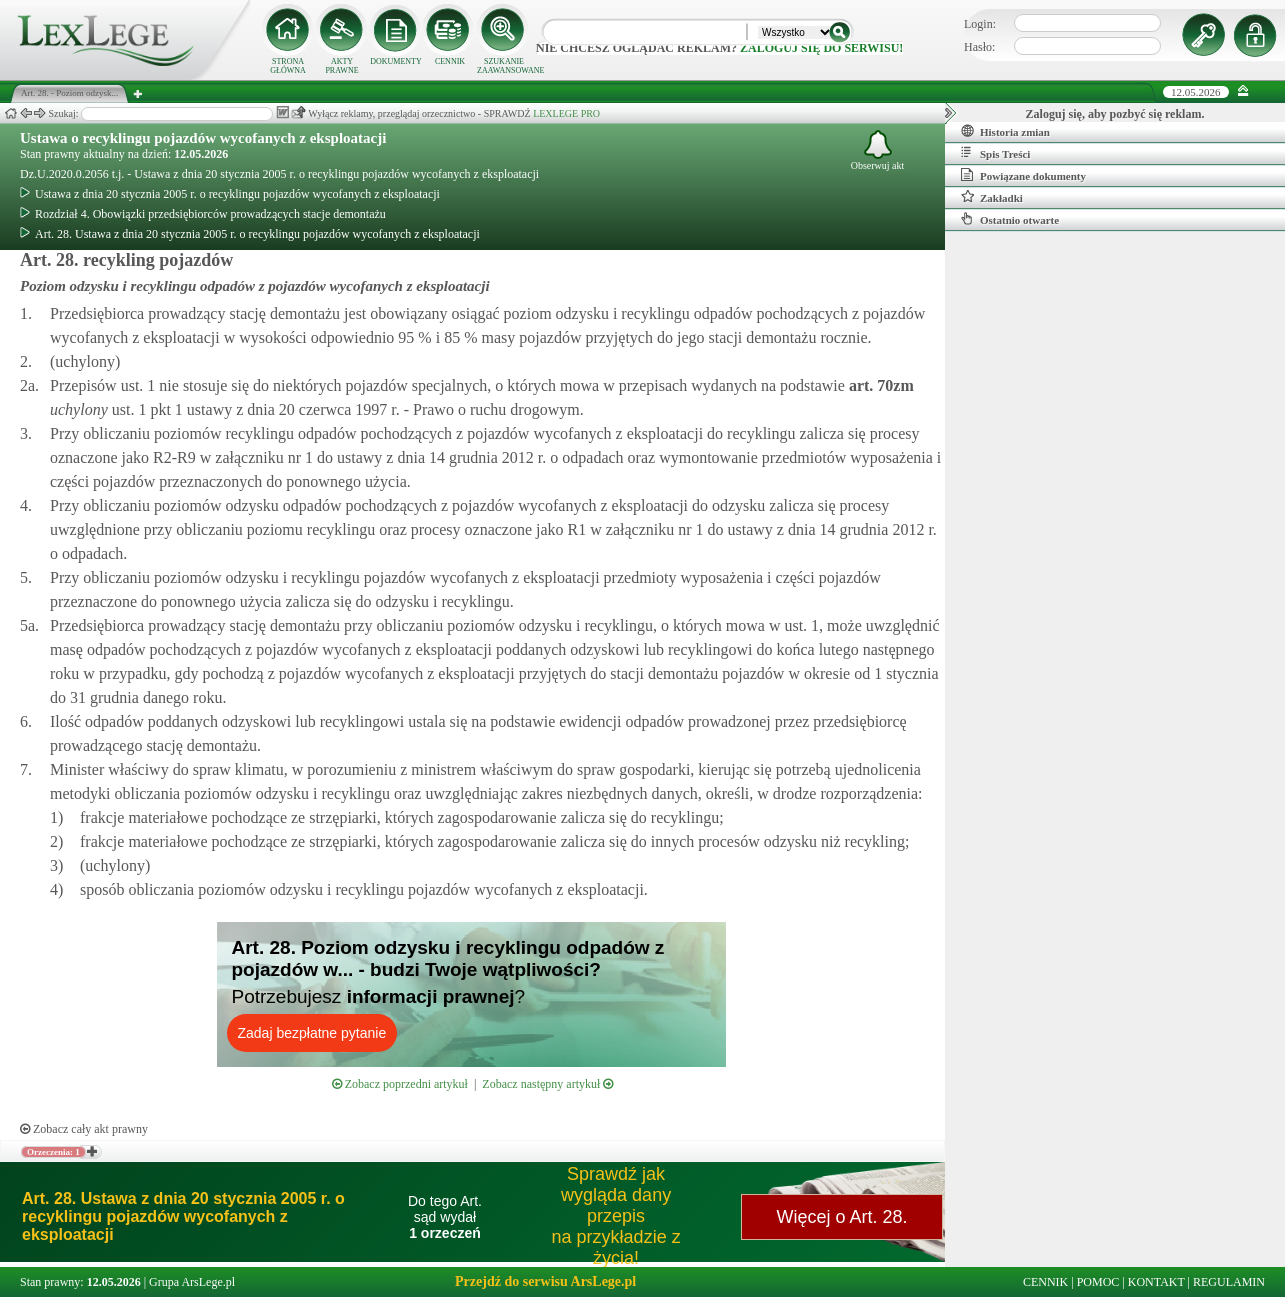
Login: (980, 24)
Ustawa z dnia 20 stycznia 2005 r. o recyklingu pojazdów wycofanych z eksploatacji (230, 194)
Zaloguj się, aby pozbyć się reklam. (1115, 114)
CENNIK (450, 61)
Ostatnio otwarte (1010, 219)
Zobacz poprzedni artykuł (400, 1084)
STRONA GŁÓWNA (288, 66)
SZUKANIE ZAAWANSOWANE (504, 66)
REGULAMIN (1229, 1282)
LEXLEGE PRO (566, 113)
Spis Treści (995, 153)
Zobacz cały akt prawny (84, 1129)
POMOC (1098, 1282)
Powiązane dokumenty (1023, 175)
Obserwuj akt (878, 150)
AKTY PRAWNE (341, 66)
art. (879, 385)
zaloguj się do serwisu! (821, 48)
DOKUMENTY (396, 61)
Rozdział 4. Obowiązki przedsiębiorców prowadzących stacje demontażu (203, 214)
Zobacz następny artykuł (547, 1084)
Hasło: (979, 47)
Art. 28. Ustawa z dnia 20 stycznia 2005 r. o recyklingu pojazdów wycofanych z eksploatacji (250, 234)
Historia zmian (1005, 131)
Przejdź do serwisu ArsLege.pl (545, 1281)
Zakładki (992, 197)
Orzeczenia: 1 (53, 1152)
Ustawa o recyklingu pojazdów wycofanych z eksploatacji (203, 138)
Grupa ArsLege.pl (192, 1282)
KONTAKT (1156, 1282)
